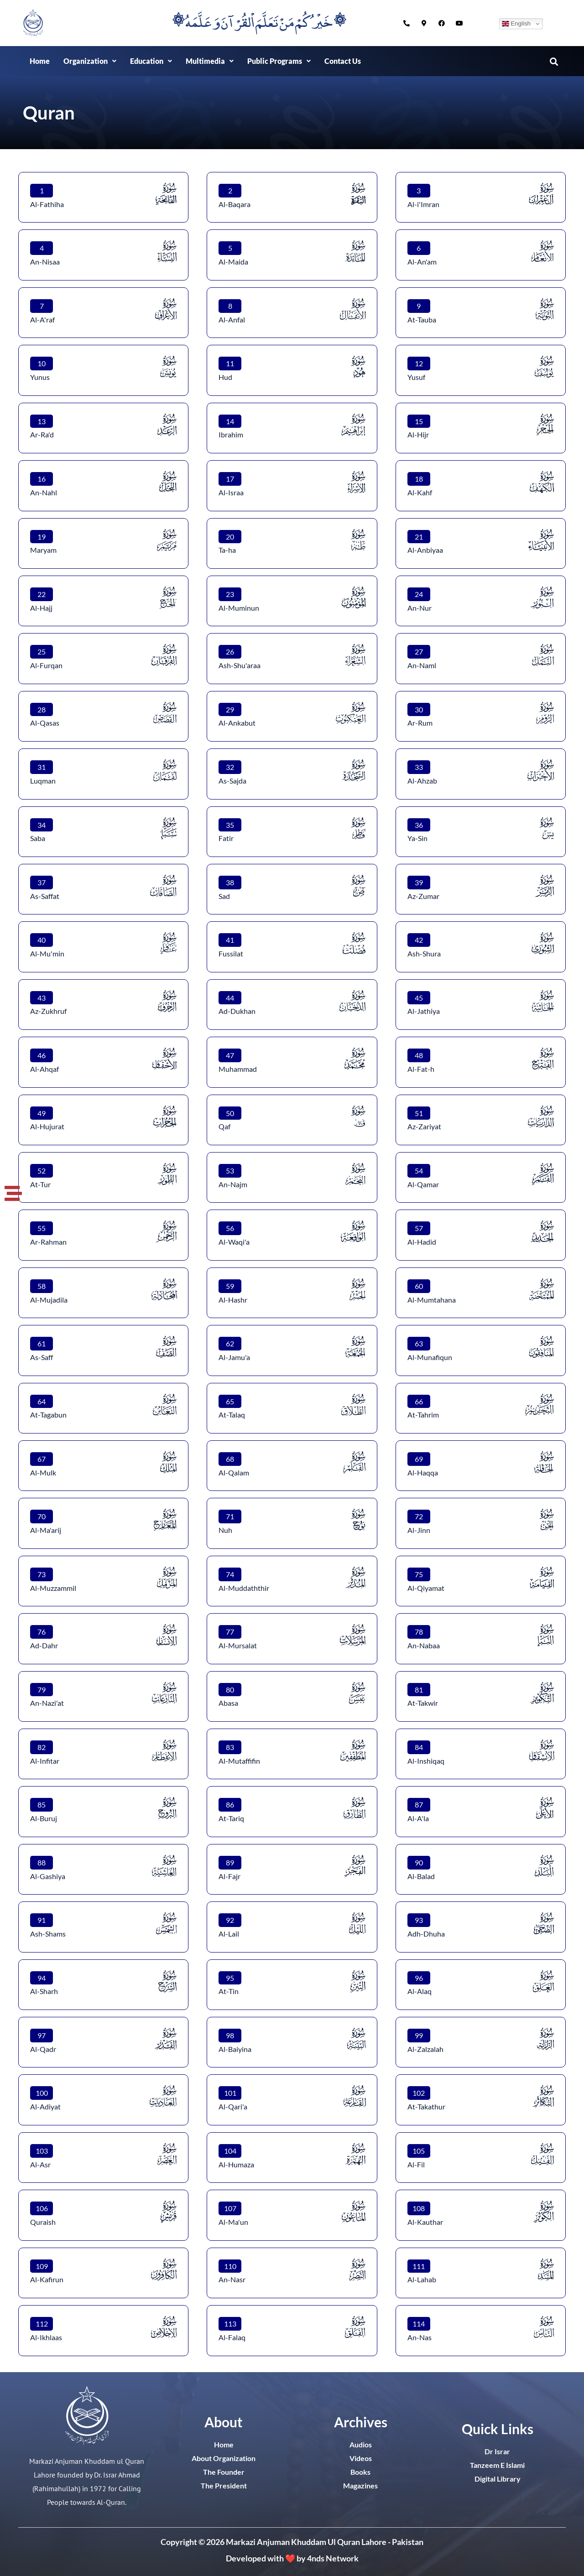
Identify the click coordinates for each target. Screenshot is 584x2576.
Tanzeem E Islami (497, 2465)
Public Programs (279, 61)
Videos (360, 2458)
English (516, 23)
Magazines (360, 2485)
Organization (89, 61)
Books (360, 2471)
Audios (360, 2444)
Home (40, 61)
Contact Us (342, 61)
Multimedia (210, 61)
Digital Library (497, 2478)
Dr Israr (497, 2451)
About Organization (224, 2458)
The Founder (224, 2471)
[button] (90, 61)
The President (224, 2485)
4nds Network (333, 2558)
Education (151, 61)
